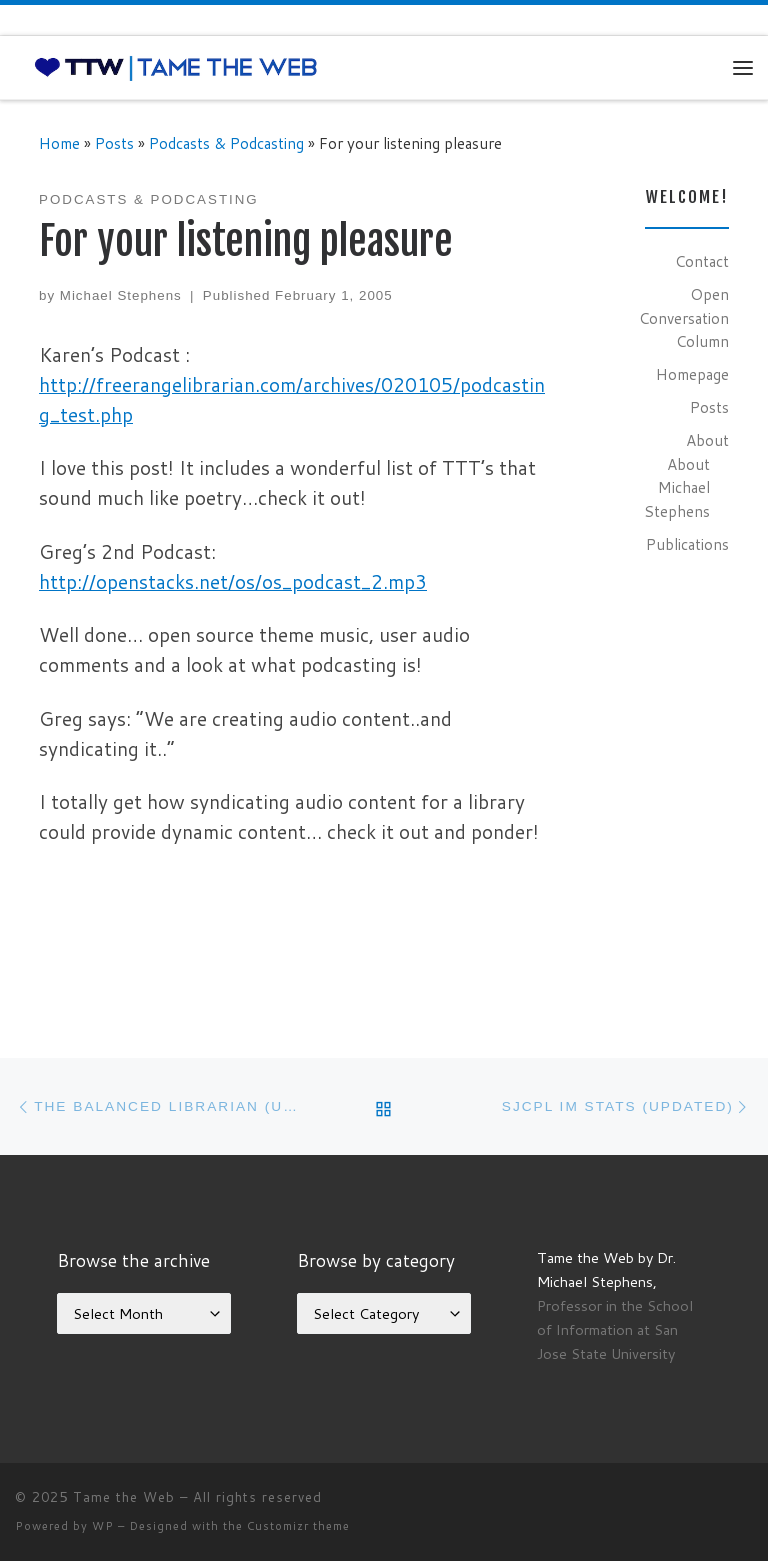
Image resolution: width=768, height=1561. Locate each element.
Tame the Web (124, 1497)
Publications (687, 544)
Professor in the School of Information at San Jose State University (615, 1329)
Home (59, 143)
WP (103, 1526)
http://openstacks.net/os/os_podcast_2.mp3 (233, 581)
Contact (702, 261)
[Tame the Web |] (176, 67)
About (707, 440)
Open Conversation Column (684, 317)
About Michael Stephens (677, 487)
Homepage (692, 374)
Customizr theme (298, 1526)
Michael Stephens (121, 295)
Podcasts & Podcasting (226, 143)
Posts (114, 143)
